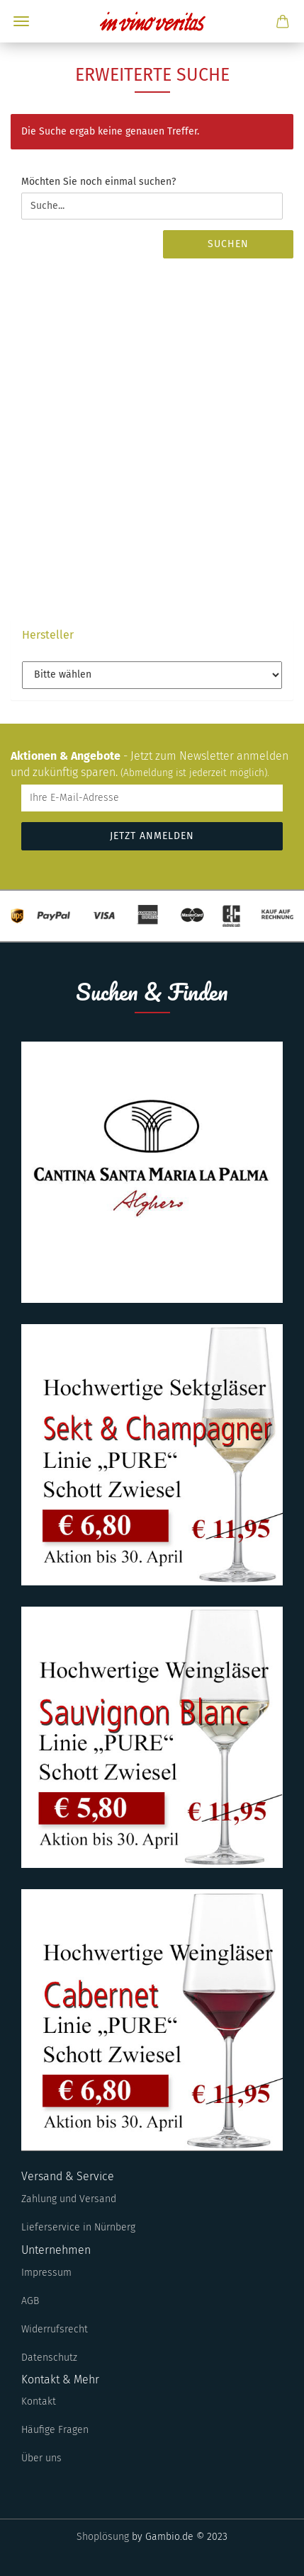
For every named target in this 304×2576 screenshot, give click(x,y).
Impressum (46, 2273)
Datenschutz (49, 2358)
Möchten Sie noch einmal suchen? (98, 182)
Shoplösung (103, 2537)
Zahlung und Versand (68, 2199)
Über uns (41, 2458)
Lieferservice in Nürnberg (78, 2227)
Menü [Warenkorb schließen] (21, 21)
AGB (30, 2301)
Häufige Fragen (55, 2430)
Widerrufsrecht (54, 2329)
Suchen (228, 244)
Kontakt (38, 2401)
